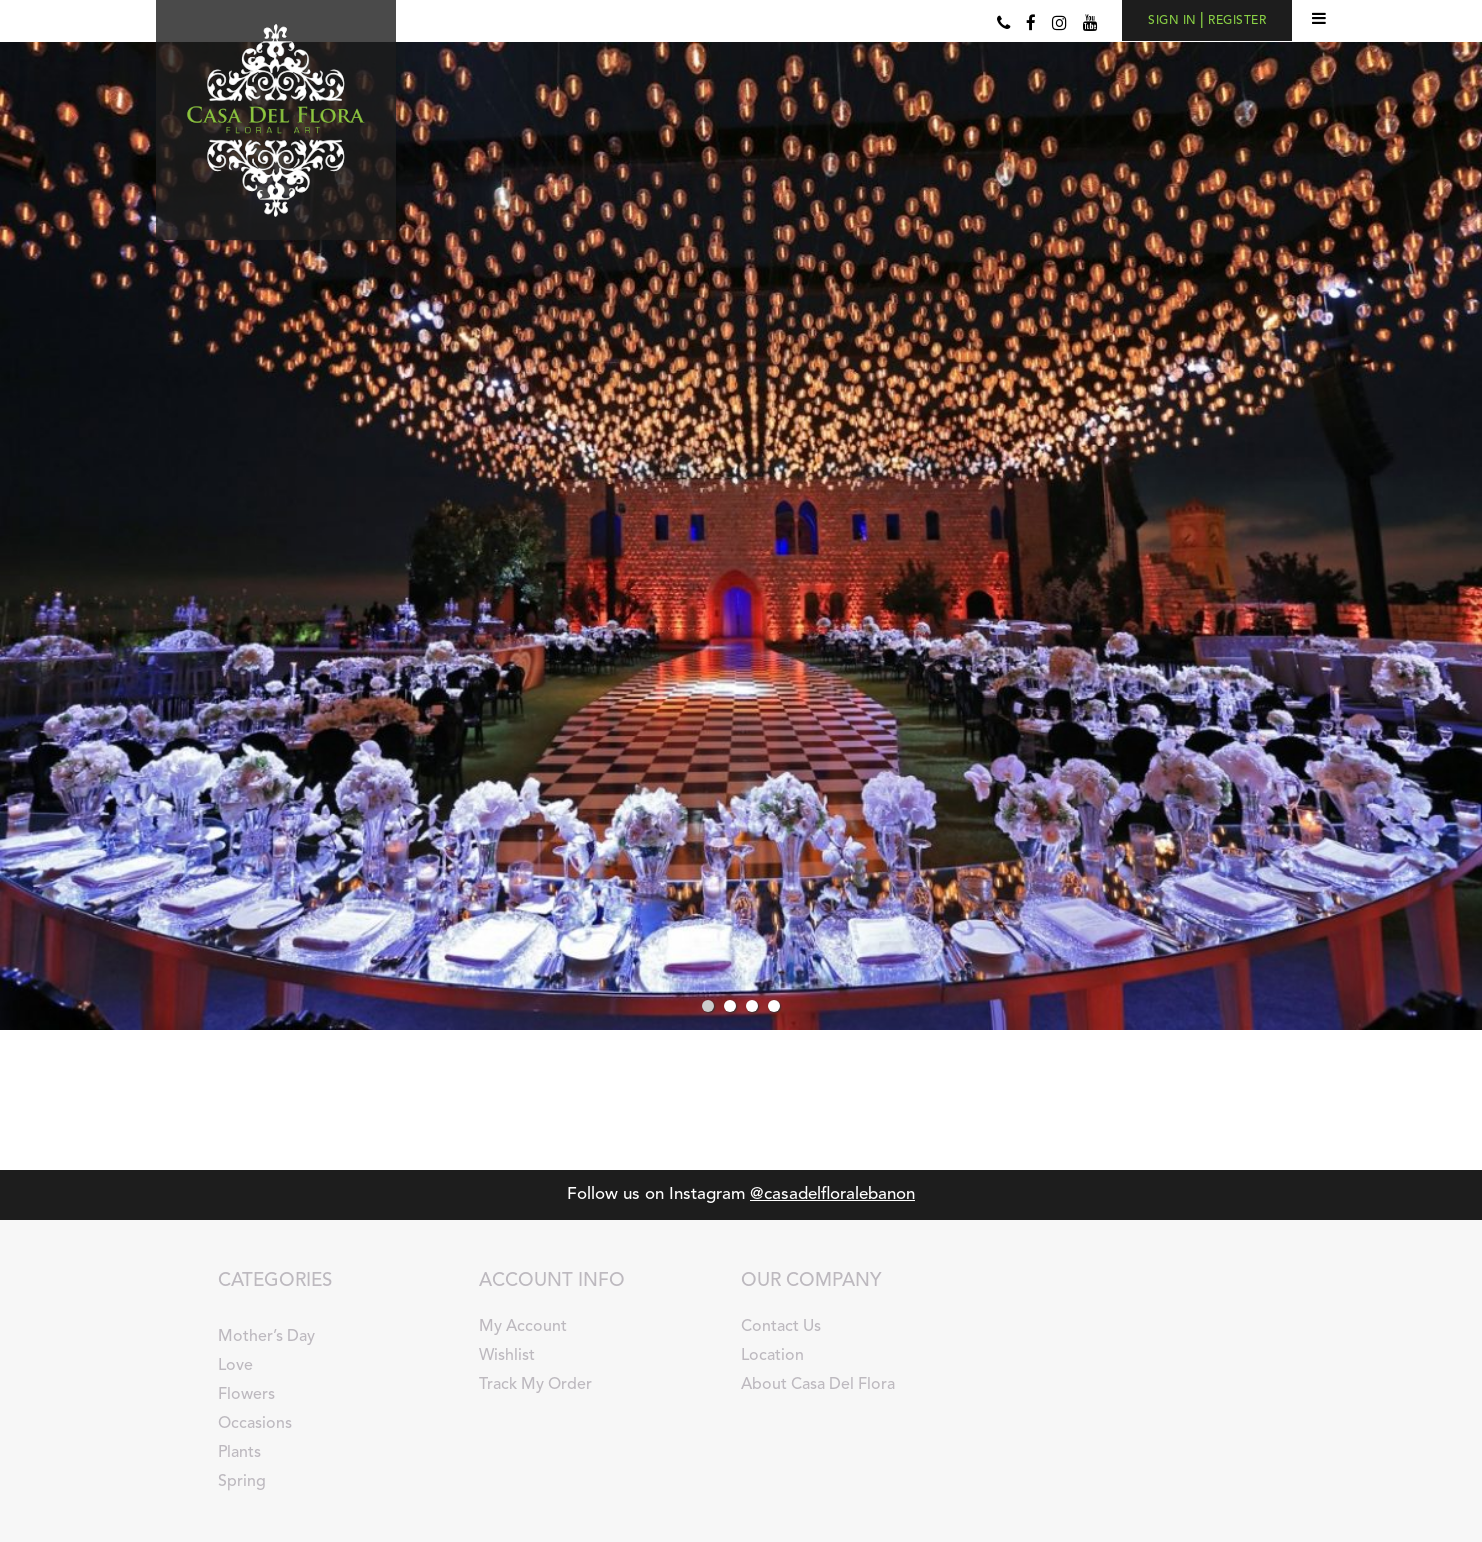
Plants (239, 1453)
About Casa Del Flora (818, 1385)
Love (235, 1366)
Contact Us (781, 1327)
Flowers (246, 1395)
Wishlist (507, 1356)
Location (772, 1356)
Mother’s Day (266, 1337)
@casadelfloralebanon (832, 1194)
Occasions (255, 1424)
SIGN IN (1174, 21)
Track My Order (535, 1385)
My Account (523, 1327)
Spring (242, 1482)
